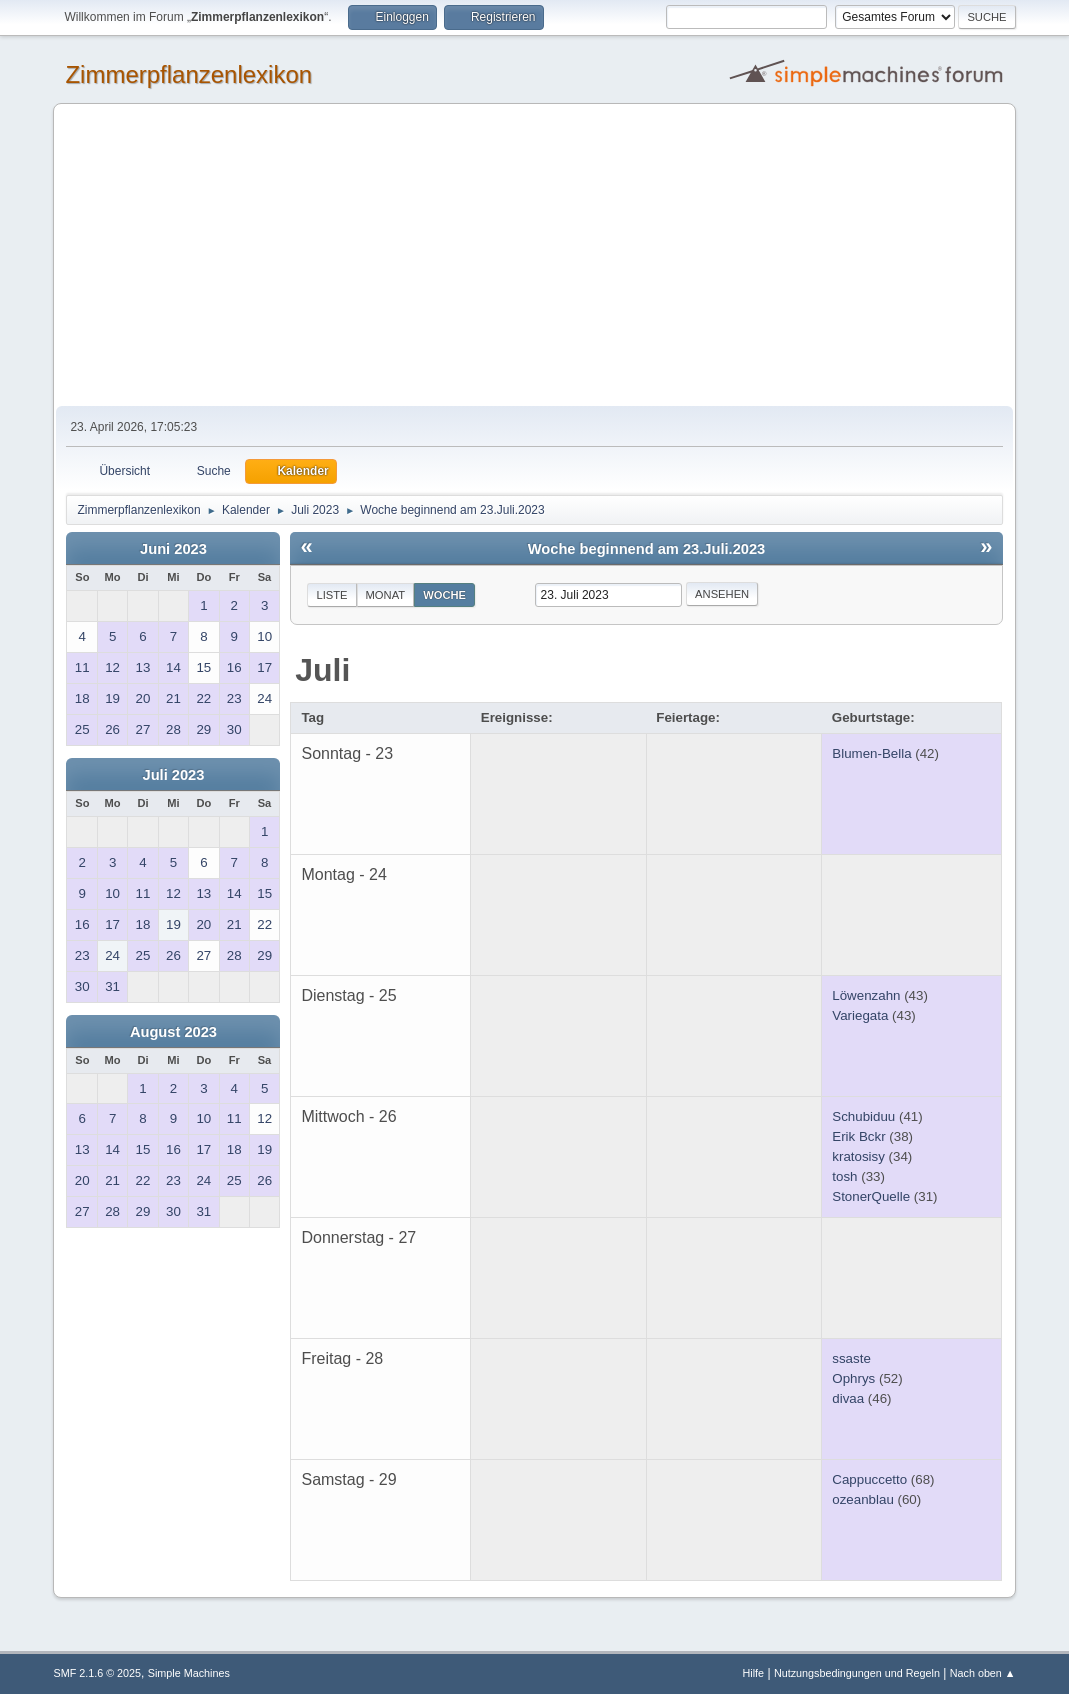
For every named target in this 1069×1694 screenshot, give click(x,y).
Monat (386, 595)
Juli (322, 670)
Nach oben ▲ (983, 1673)
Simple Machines (189, 1673)
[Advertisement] (535, 256)
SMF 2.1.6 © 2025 (97, 1673)
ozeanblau (863, 1499)
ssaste (851, 1358)
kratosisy (858, 1156)
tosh (844, 1176)
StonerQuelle (871, 1196)
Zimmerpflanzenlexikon (188, 74)
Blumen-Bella (871, 753)
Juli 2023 (173, 775)
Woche (444, 595)
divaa (848, 1398)
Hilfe (754, 1673)
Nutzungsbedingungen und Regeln (857, 1673)
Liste (331, 595)
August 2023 (173, 1032)
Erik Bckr (858, 1136)
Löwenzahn (866, 995)
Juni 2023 (173, 549)
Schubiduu (863, 1116)
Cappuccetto (869, 1479)
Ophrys (853, 1378)
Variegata (860, 1015)
